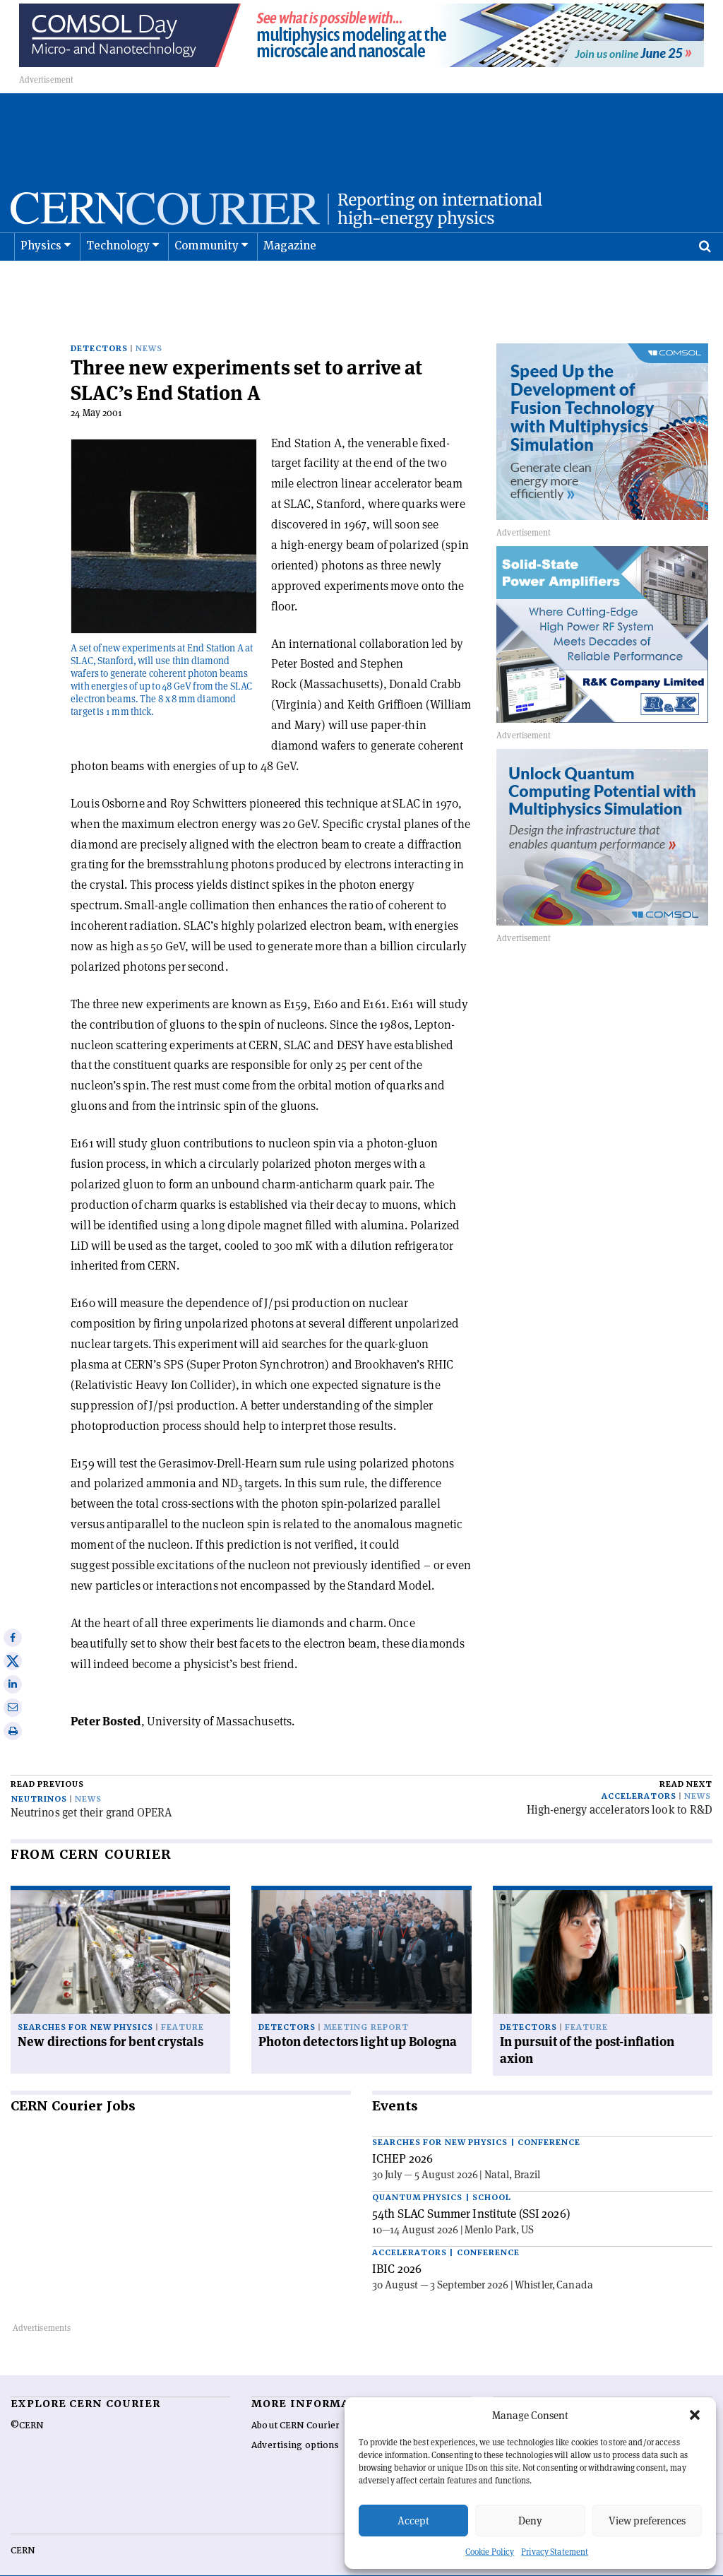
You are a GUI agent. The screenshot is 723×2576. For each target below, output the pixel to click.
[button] (695, 2415)
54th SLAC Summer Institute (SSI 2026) (471, 2191)
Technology (118, 281)
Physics (40, 281)
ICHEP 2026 (402, 2136)
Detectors (99, 326)
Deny (530, 2520)
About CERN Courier (295, 2403)
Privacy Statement (554, 2551)
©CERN (27, 2403)
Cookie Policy (489, 2551)
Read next (685, 1761)
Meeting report (365, 2005)
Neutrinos (39, 1776)
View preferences (647, 2520)
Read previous (47, 1761)
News (149, 326)
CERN (23, 2528)
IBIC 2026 (397, 2246)
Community (206, 281)
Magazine (290, 281)
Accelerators (639, 1773)
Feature (182, 2005)
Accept (413, 2520)
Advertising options (295, 2422)
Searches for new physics (85, 2005)
